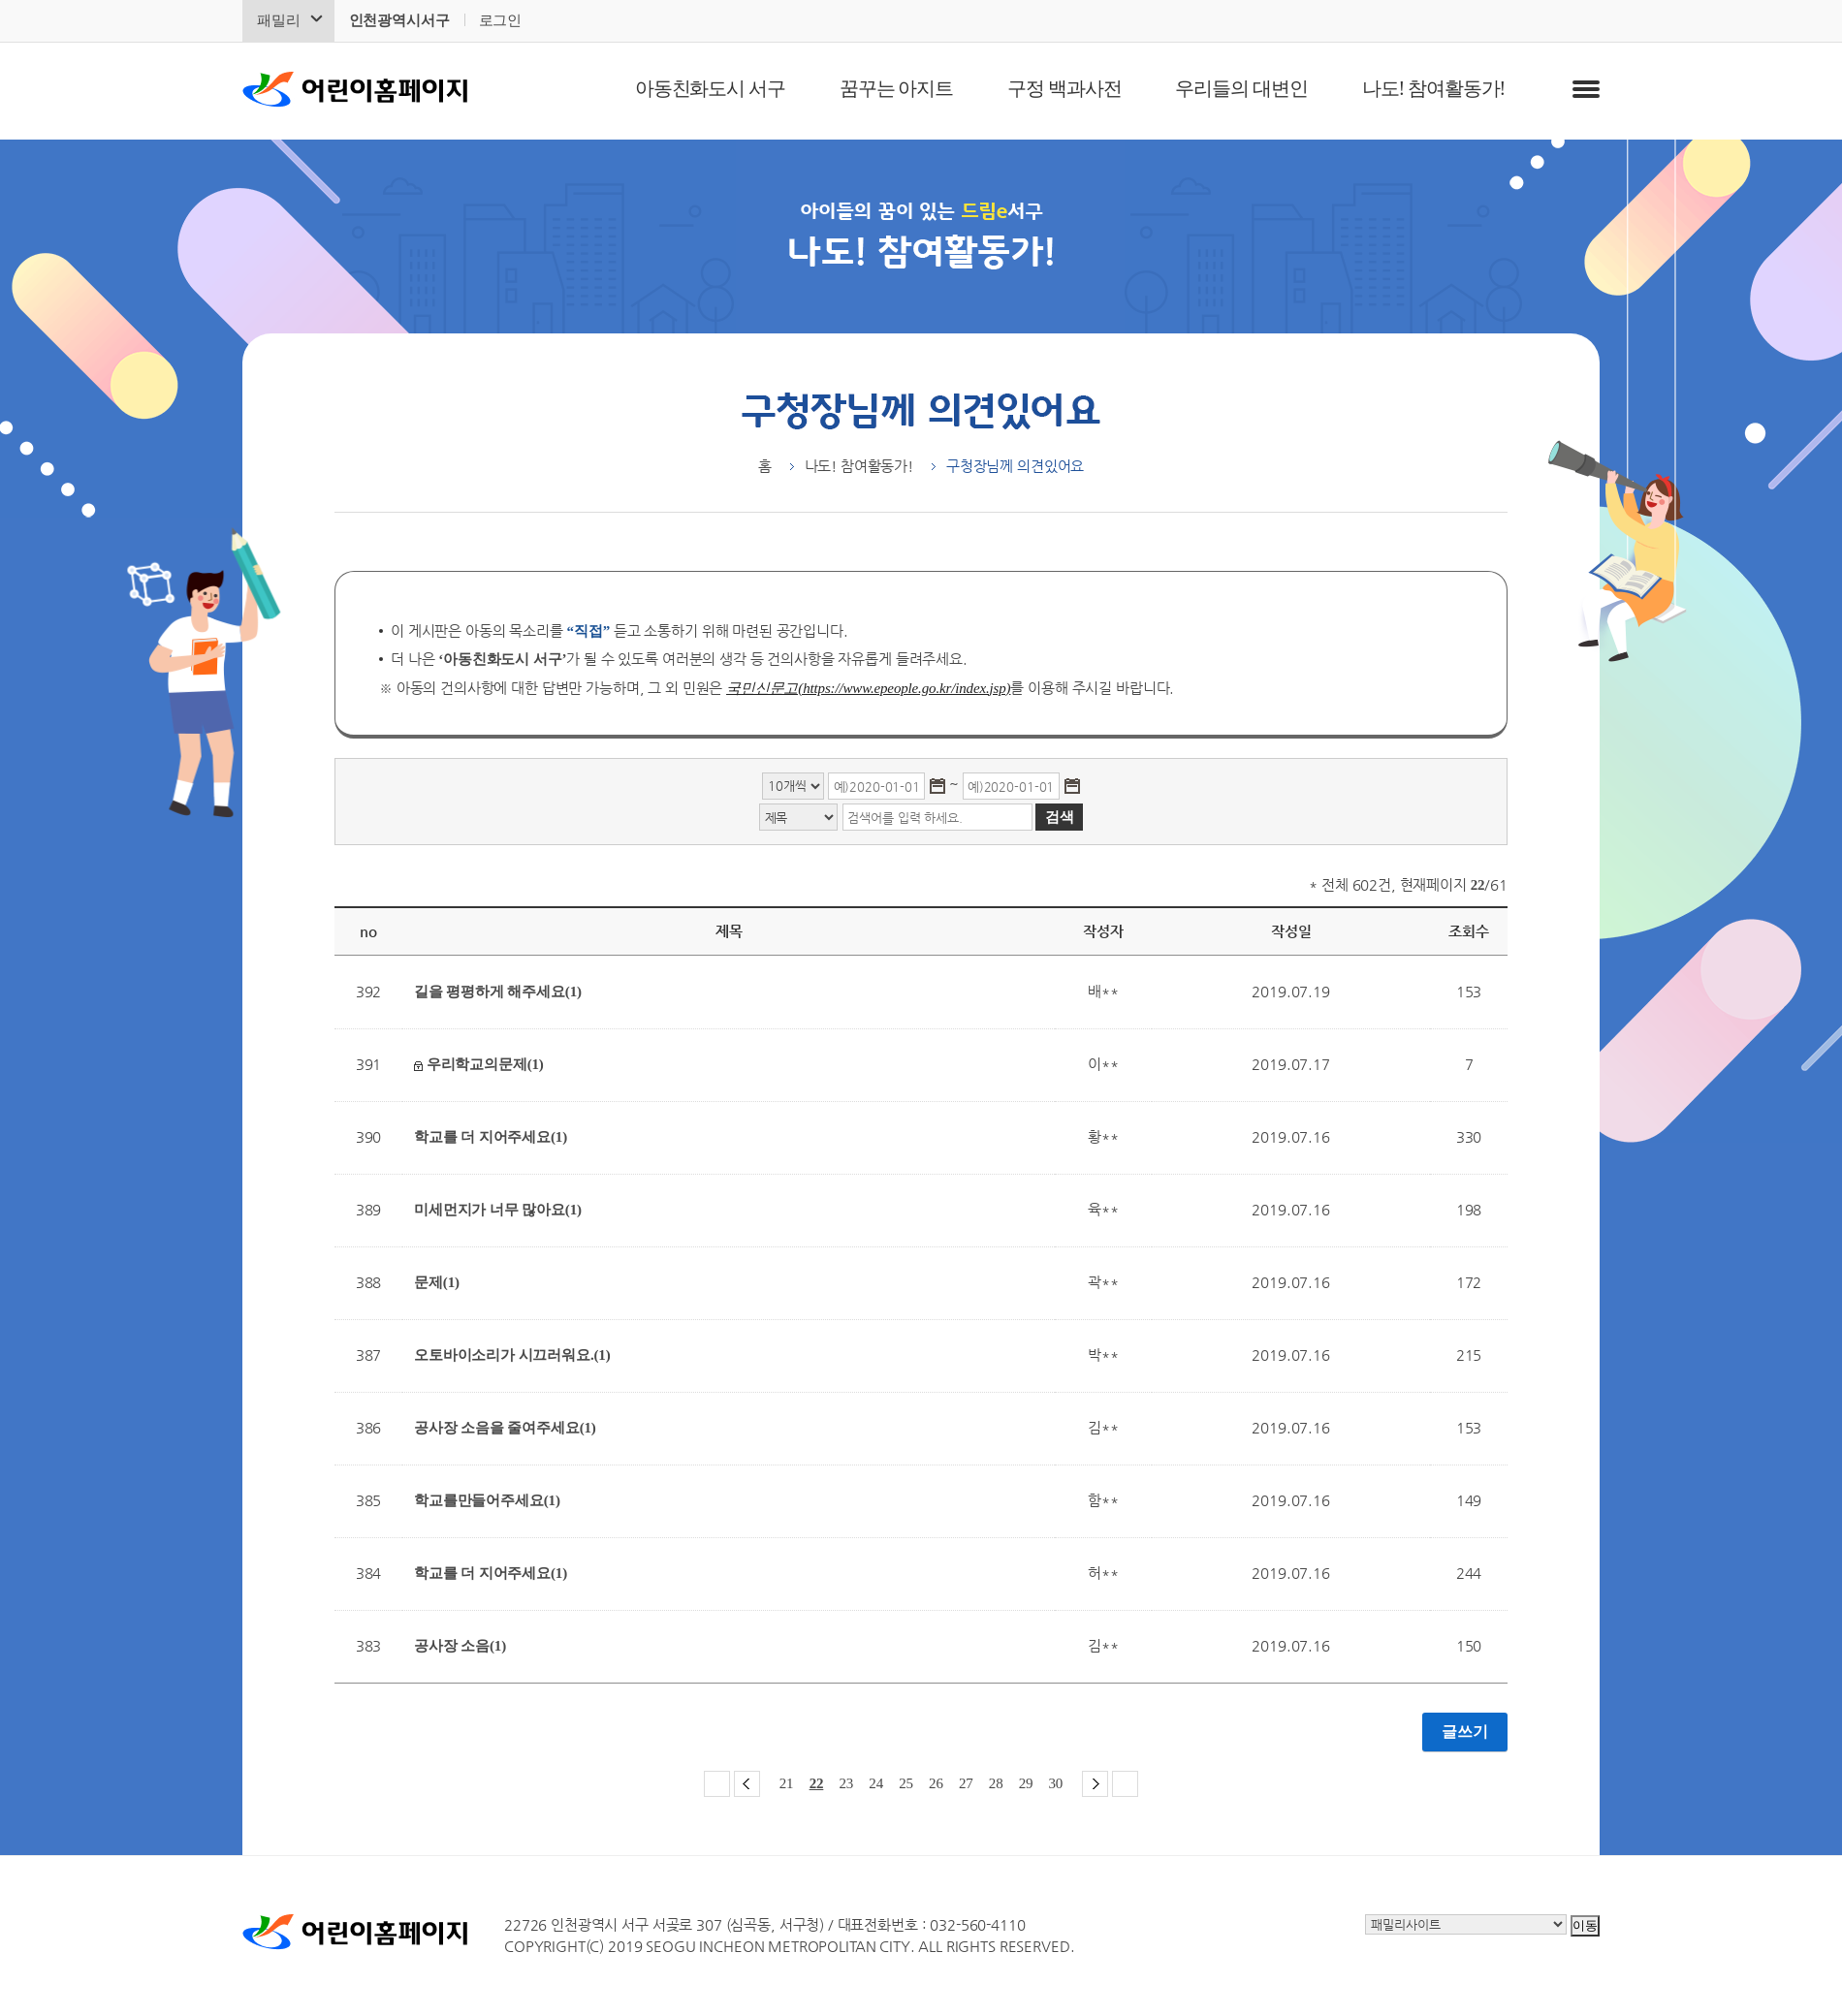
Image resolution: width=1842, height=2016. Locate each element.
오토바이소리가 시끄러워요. (512, 1355)
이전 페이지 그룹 (747, 1784)
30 (1056, 1783)
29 (1026, 1783)
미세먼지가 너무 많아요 (498, 1209)
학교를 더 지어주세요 (490, 1137)
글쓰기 (1465, 1731)
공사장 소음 (460, 1646)
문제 (437, 1282)
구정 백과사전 (1064, 88)
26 (936, 1783)
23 (846, 1783)
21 (786, 1783)
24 (876, 1783)
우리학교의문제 (479, 1064)
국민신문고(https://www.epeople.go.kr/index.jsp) (868, 688)
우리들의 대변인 (1241, 88)
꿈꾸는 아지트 (896, 88)
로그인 (501, 20)
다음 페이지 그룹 (1095, 1784)
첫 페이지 (717, 1784)
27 (966, 1783)
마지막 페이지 (1125, 1784)
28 (996, 1783)
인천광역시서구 (399, 20)
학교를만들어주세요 (487, 1500)
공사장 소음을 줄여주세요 (505, 1427)
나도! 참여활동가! (1433, 88)
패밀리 (279, 20)
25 (906, 1783)
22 (817, 1783)
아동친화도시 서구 (710, 88)
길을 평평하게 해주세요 (498, 991)
